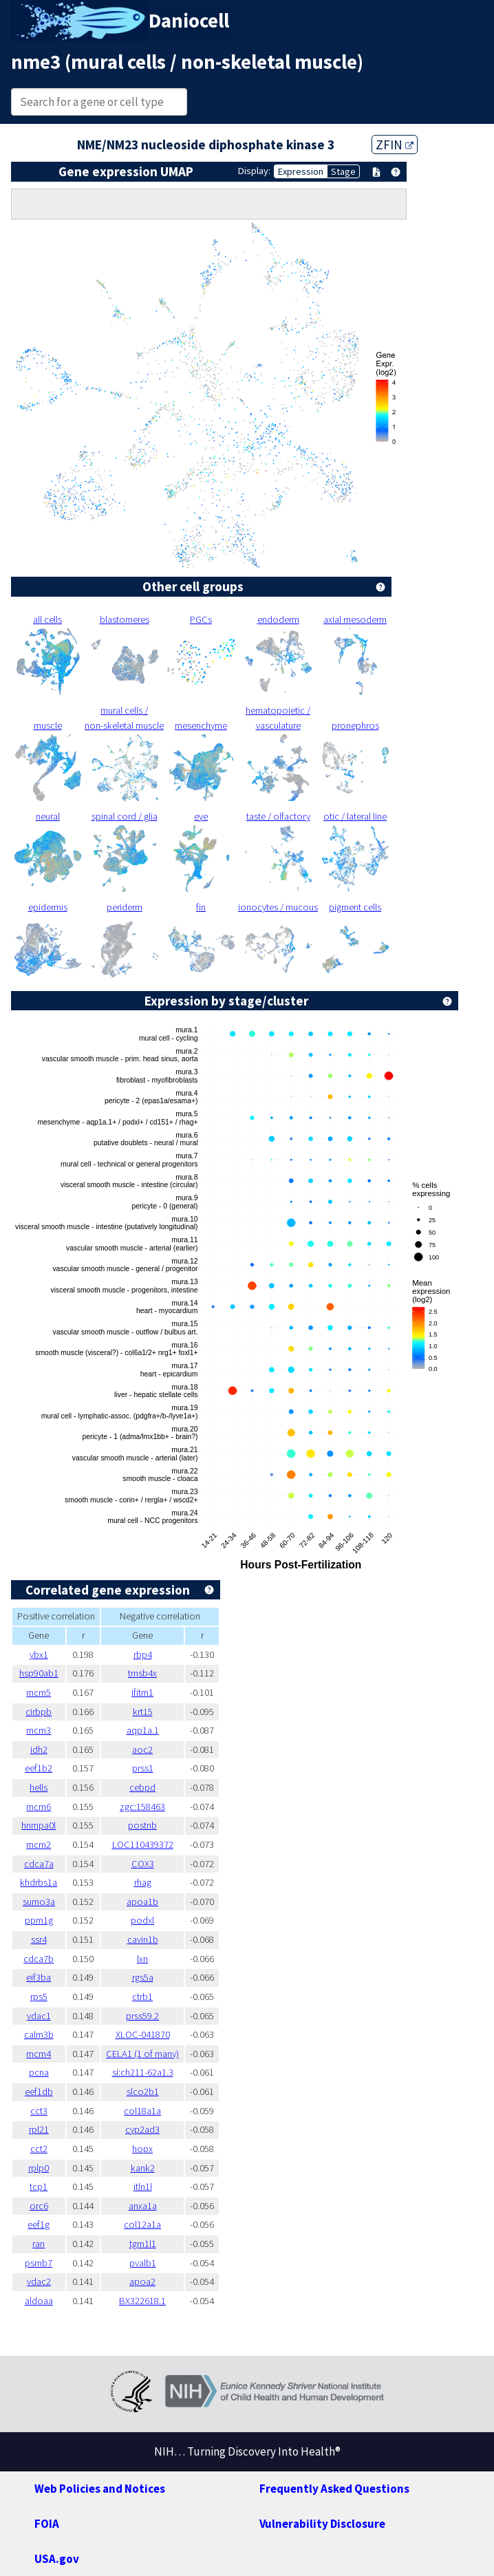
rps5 (38, 1996)
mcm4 (38, 2053)
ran (38, 2243)
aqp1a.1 (143, 1730)
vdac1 (39, 2016)
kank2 (143, 2168)
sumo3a (39, 1901)
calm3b (39, 2034)
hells (38, 1787)
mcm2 (38, 1844)
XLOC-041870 (143, 2034)
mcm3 (38, 1730)
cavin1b (142, 1939)
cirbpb (38, 1711)
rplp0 (38, 2168)
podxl (142, 1920)
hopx (142, 2148)
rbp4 (142, 1654)
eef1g (39, 2224)
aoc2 (142, 1749)
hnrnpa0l (38, 1825)
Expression (300, 171)
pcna (39, 2072)
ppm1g (39, 1920)
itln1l (142, 2186)
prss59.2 (142, 2016)
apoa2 (142, 2281)
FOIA (46, 2523)
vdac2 (39, 2281)
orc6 (39, 2206)
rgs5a (142, 1977)
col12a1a (142, 2224)
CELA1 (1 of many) (142, 2053)
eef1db (39, 2091)
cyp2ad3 (142, 2129)
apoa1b (142, 1901)
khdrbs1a (38, 1882)
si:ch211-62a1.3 (142, 2072)
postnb (142, 1825)
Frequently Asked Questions (334, 2488)
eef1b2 (38, 1768)
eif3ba (38, 1977)
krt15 (143, 1711)
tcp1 (38, 2186)
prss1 (142, 1768)
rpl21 (39, 2129)
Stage (343, 171)
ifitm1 (142, 1692)
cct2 (38, 2148)
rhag (142, 1882)
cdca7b (38, 1958)
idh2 (38, 1749)
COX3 (142, 1864)
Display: (254, 170)
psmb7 (38, 2263)
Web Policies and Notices (99, 2488)
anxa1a (143, 2206)
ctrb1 (142, 1996)
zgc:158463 (142, 1806)
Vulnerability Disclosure (322, 2523)
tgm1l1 (142, 2243)
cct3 (38, 2111)
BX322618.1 (142, 2301)
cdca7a (39, 1864)
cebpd (142, 1787)
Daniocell (189, 20)
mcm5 (38, 1692)
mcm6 (38, 1806)
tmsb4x (142, 1673)
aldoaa (39, 2301)
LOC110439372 (142, 1844)
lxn (142, 1958)
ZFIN (395, 144)
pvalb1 (142, 2263)
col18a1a (142, 2111)
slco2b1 (143, 2091)
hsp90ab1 (38, 1673)
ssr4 (39, 1939)
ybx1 (39, 1654)
